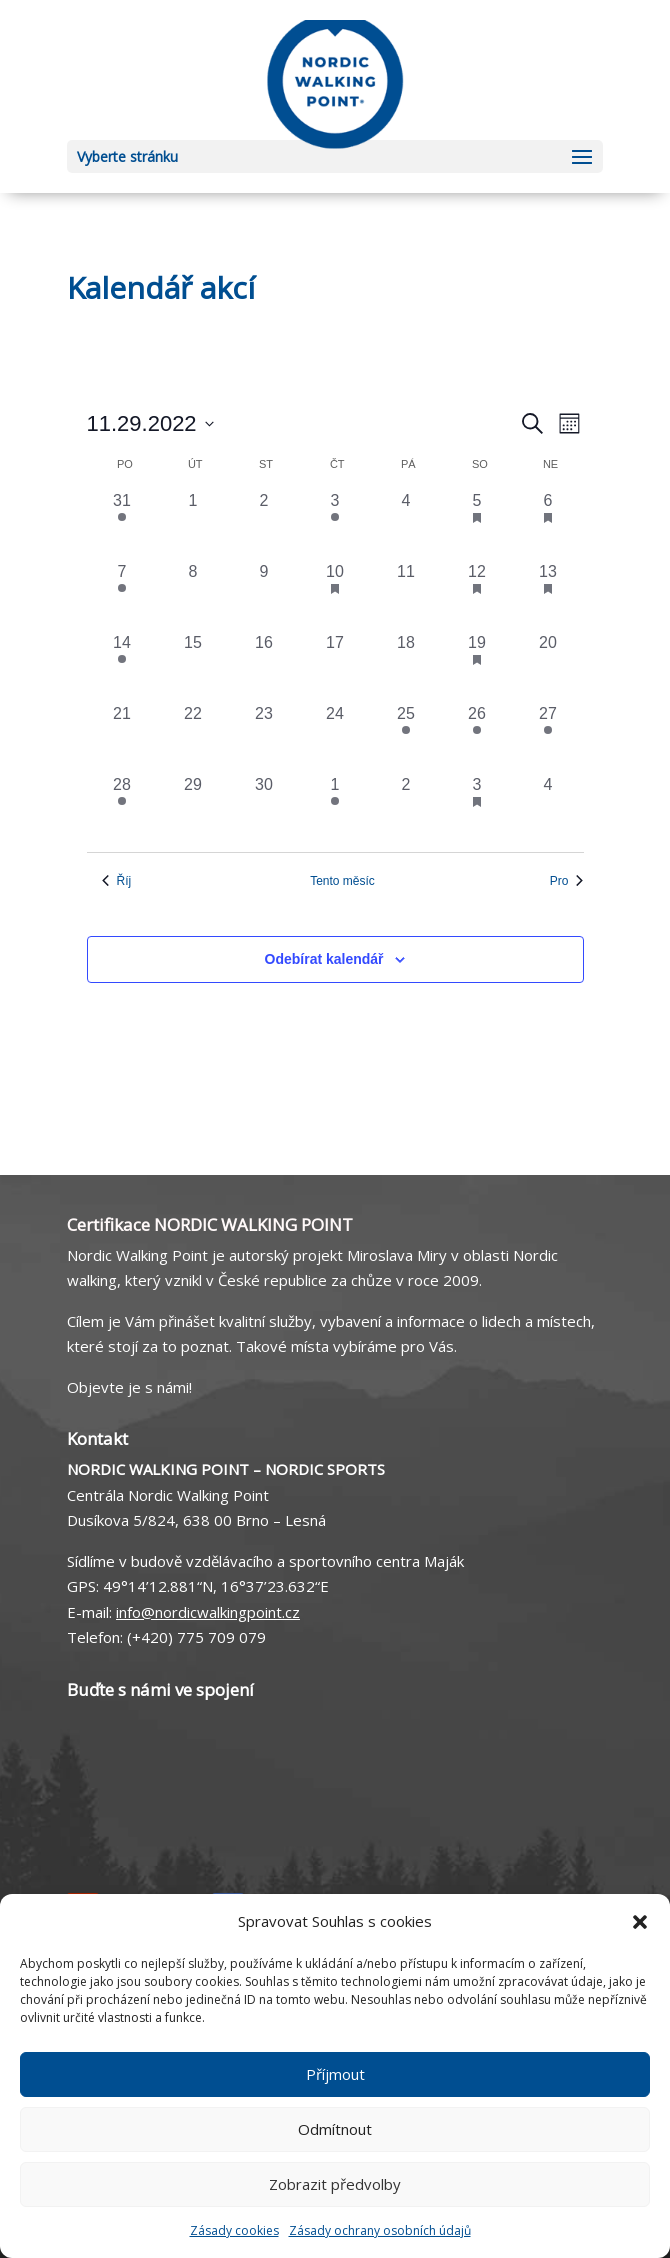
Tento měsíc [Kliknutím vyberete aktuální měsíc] (342, 881)
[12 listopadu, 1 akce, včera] (477, 595)
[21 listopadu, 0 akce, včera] (122, 737)
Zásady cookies (234, 2230)
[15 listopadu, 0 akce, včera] (193, 666)
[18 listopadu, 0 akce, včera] (406, 666)
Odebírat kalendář (324, 959)
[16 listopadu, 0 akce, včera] (264, 666)
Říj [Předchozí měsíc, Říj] (117, 881)
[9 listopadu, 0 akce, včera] (264, 595)
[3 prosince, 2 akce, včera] (477, 808)
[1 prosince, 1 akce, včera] (335, 808)
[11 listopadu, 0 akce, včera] (406, 595)
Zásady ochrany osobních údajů (380, 2230)
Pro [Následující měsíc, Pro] (567, 881)
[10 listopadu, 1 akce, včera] (335, 595)
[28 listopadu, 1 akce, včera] (122, 808)
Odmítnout (335, 2129)
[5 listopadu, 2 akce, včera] (477, 524)
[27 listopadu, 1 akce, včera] (548, 737)
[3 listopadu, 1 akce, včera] (335, 524)
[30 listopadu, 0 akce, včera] (264, 808)
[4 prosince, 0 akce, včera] (548, 808)
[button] (640, 1922)
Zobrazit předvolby (335, 2184)
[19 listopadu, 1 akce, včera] (477, 666)
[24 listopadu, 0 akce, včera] (335, 737)
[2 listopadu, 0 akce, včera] (264, 524)
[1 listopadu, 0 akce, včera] (193, 524)
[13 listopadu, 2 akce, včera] (548, 595)
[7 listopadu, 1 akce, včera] (122, 595)
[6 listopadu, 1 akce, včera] (548, 524)
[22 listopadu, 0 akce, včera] (193, 737)
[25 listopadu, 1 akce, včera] (406, 737)
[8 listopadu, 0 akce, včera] (193, 595)
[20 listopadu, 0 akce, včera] (548, 666)
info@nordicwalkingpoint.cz (208, 1612)
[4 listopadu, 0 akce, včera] (406, 524)
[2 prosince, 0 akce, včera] (406, 808)
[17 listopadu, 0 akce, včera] (335, 666)
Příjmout (335, 2074)
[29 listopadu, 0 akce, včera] (193, 808)
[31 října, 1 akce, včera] (122, 524)
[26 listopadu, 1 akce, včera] (477, 737)
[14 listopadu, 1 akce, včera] (122, 666)
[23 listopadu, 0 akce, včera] (264, 737)
